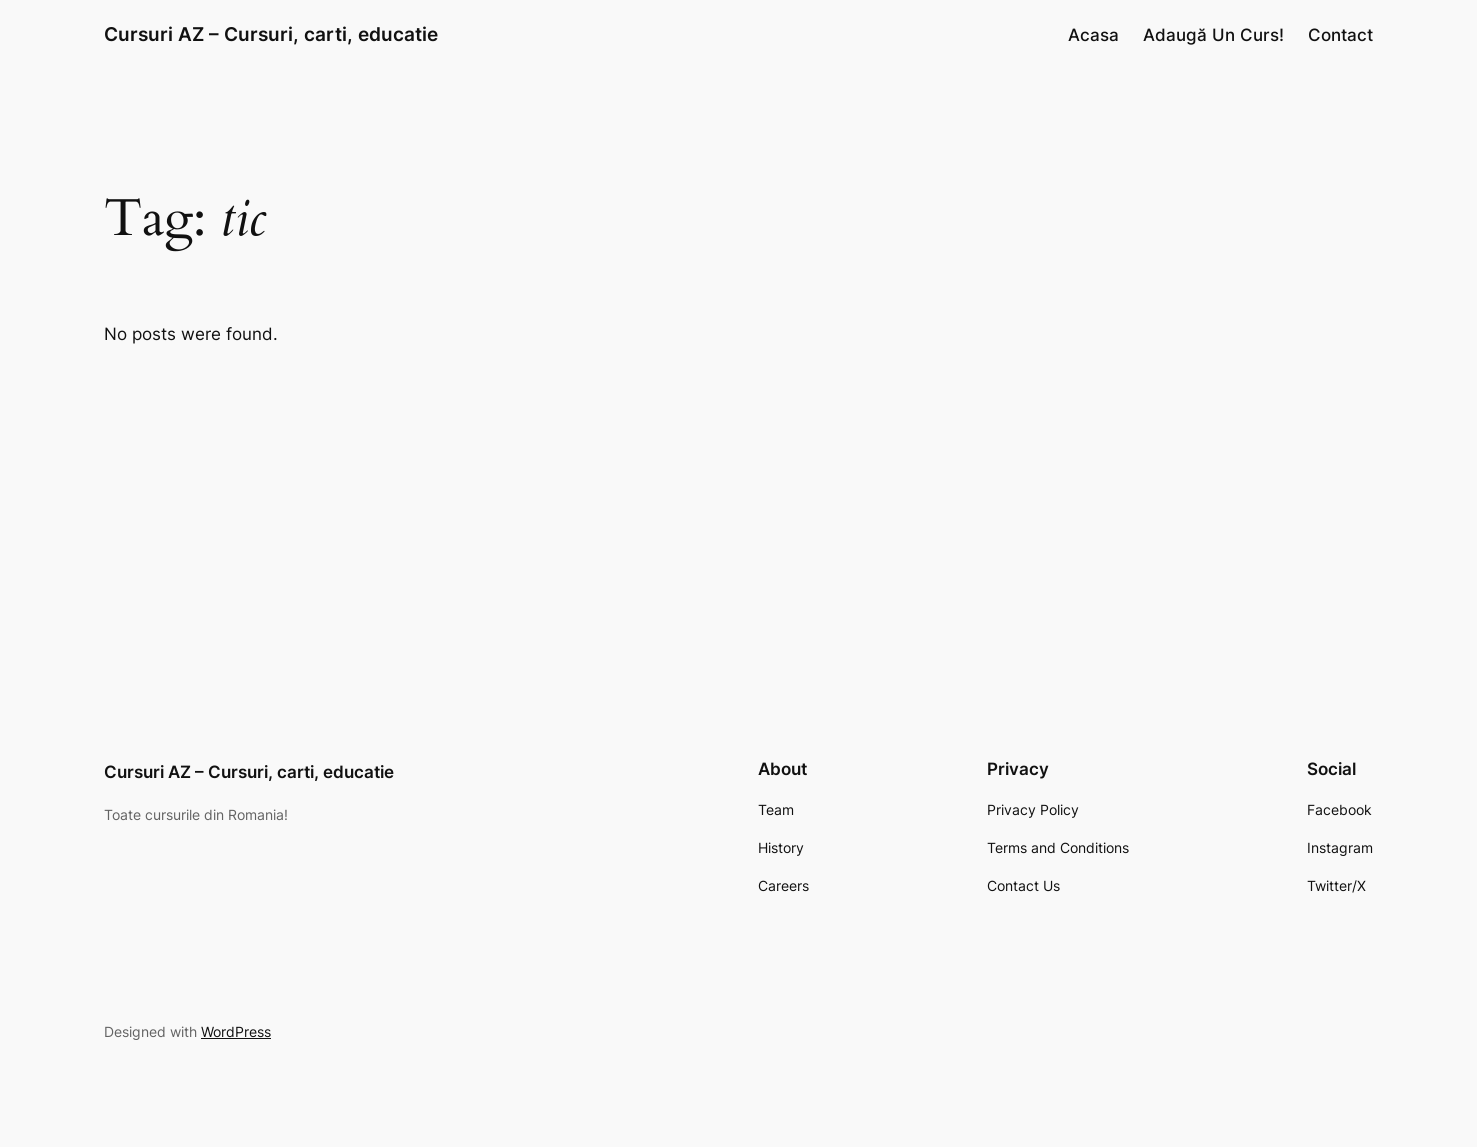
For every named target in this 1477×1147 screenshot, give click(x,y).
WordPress (236, 1031)
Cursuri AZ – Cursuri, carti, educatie (271, 34)
